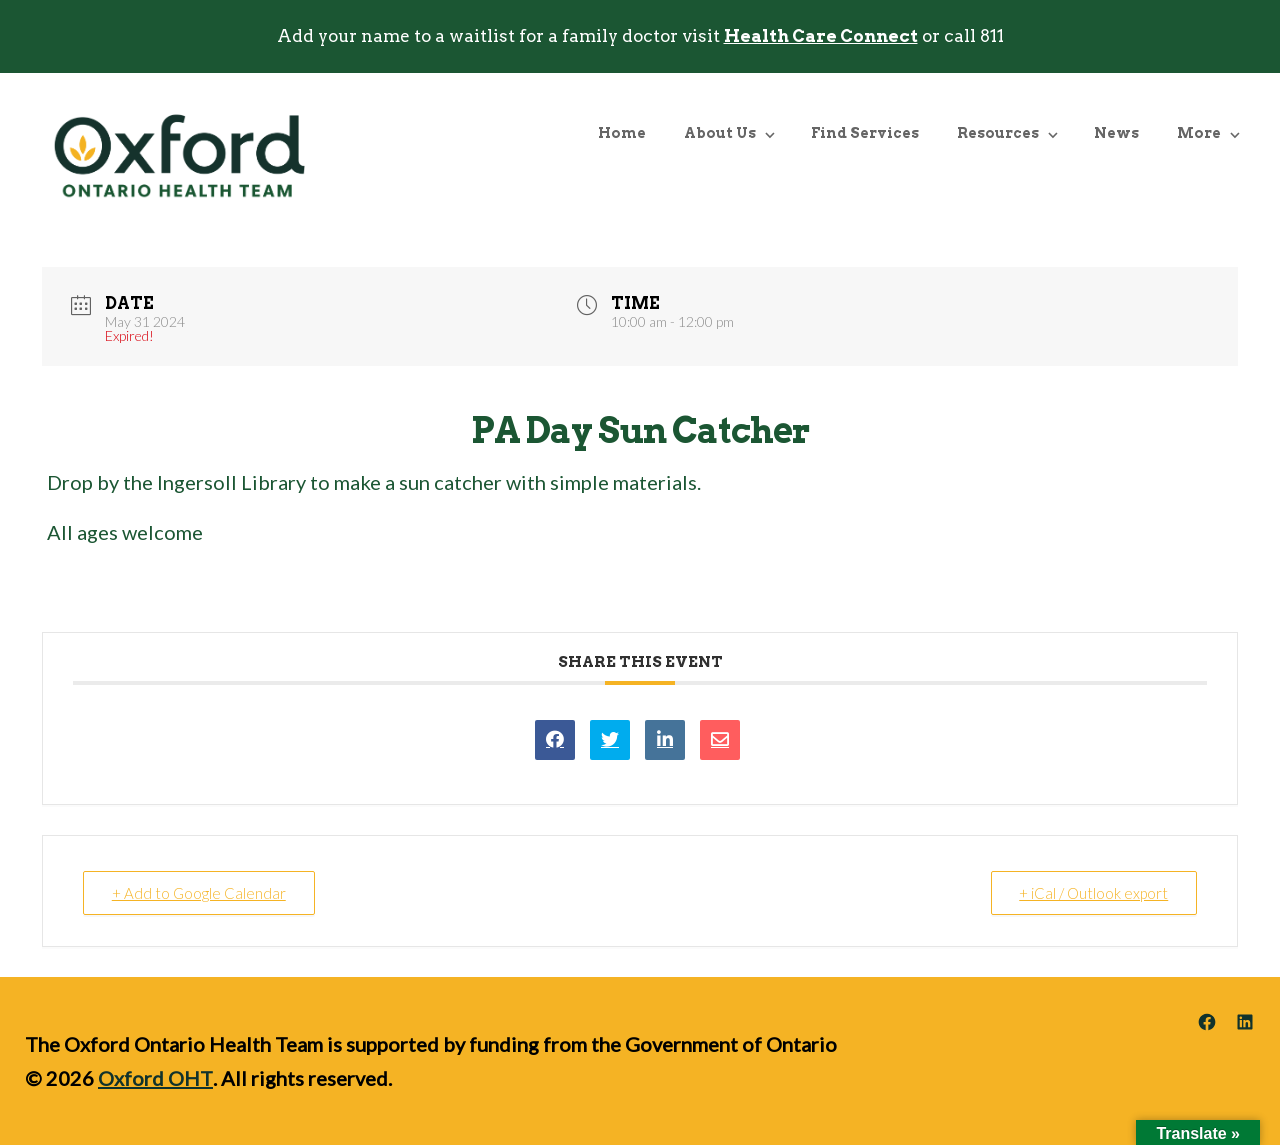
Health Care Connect (821, 36)
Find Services (865, 133)
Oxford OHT (155, 1078)
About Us (720, 133)
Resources (998, 133)
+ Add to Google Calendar (199, 893)
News (1116, 133)
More (1199, 133)
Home (622, 133)
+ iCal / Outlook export (1093, 893)
